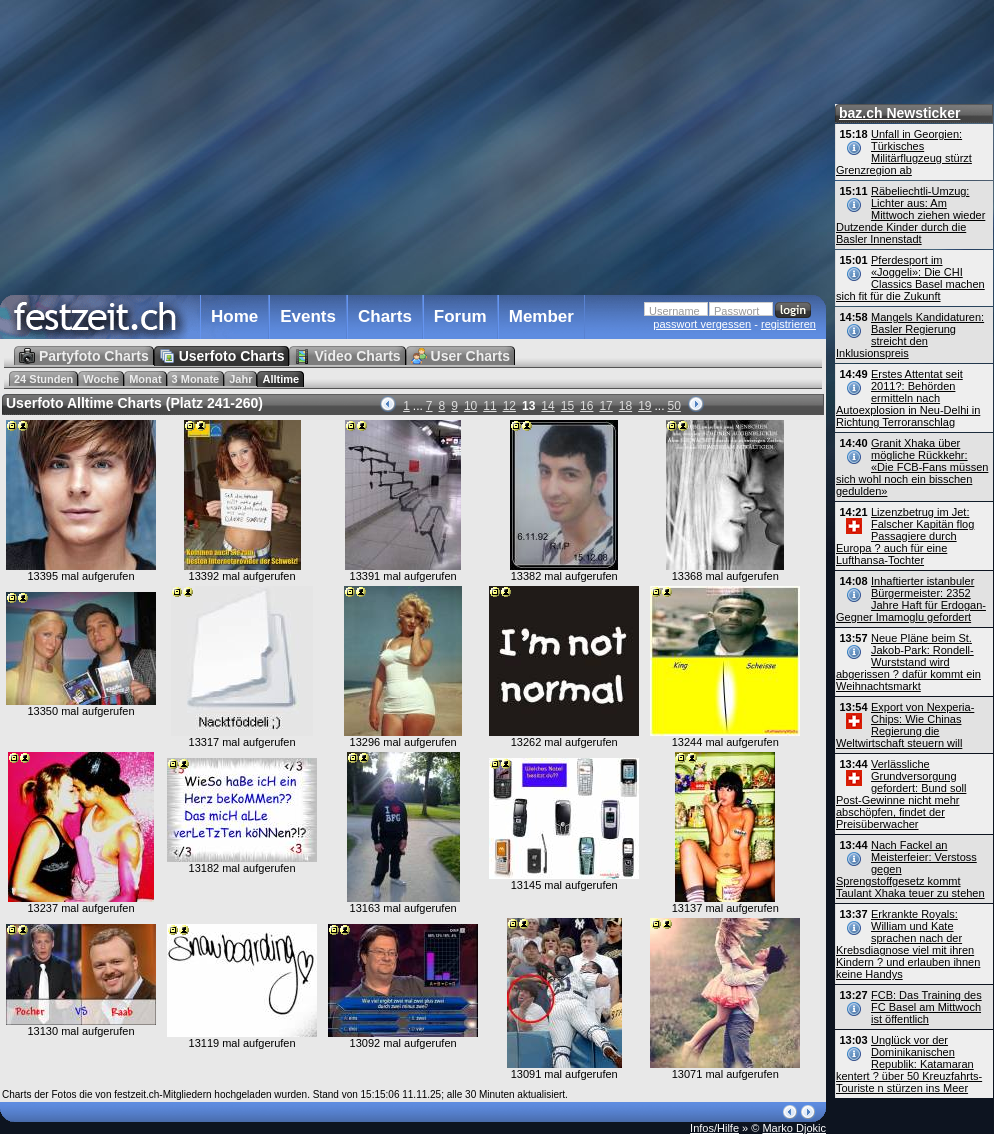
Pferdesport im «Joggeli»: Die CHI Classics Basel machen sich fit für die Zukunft (910, 278)
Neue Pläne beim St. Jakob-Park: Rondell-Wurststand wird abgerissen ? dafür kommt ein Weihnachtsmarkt (908, 662)
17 (605, 406)
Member (541, 316)
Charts (385, 316)
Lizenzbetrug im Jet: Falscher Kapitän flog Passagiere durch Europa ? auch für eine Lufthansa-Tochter (905, 536)
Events (308, 316)
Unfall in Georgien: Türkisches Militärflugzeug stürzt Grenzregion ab (904, 152)
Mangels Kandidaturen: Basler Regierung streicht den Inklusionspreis (910, 335)
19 (644, 406)
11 (489, 406)
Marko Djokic (794, 1128)
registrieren (788, 324)
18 (625, 406)
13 (528, 406)
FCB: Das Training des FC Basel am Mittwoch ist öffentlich (926, 1007)
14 (547, 406)
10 (470, 406)
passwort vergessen (702, 324)
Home (234, 316)
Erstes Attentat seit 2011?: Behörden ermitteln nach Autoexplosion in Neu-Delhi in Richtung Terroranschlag (908, 398)
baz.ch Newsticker (899, 113)
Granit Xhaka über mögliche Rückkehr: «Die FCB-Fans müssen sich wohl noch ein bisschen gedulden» (912, 467)
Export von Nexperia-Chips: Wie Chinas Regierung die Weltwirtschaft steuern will (905, 725)
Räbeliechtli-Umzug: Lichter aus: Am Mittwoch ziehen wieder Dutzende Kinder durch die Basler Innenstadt (910, 215)
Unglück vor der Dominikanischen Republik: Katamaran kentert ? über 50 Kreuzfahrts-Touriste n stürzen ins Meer (909, 1064)
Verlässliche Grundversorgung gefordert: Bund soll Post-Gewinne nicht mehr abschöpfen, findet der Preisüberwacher (901, 794)
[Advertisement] (408, 144)
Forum (460, 316)
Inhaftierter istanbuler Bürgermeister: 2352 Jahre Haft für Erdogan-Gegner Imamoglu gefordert (911, 599)
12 (509, 406)
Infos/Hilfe (714, 1128)
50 (674, 406)
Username (674, 311)
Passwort (736, 311)
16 (586, 406)
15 (567, 406)
